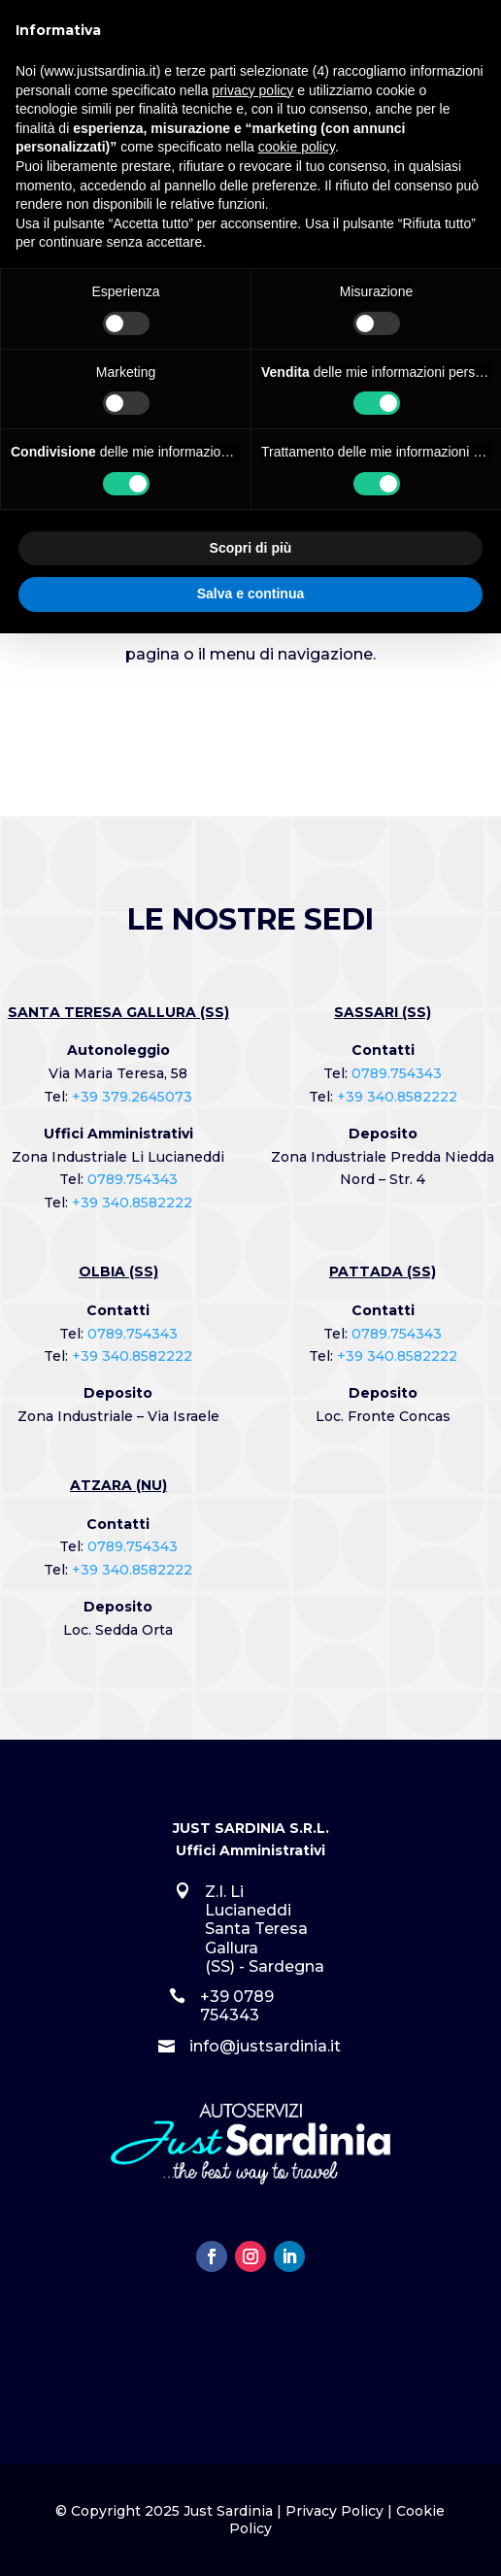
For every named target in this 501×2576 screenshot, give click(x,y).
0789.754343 (132, 1179)
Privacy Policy (334, 2511)
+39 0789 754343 (237, 2005)
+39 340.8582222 (132, 1202)
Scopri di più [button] (251, 548)
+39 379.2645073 (132, 1096)
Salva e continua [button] (250, 593)
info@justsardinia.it (265, 2046)
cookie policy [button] (296, 146)
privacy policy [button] (252, 90)
